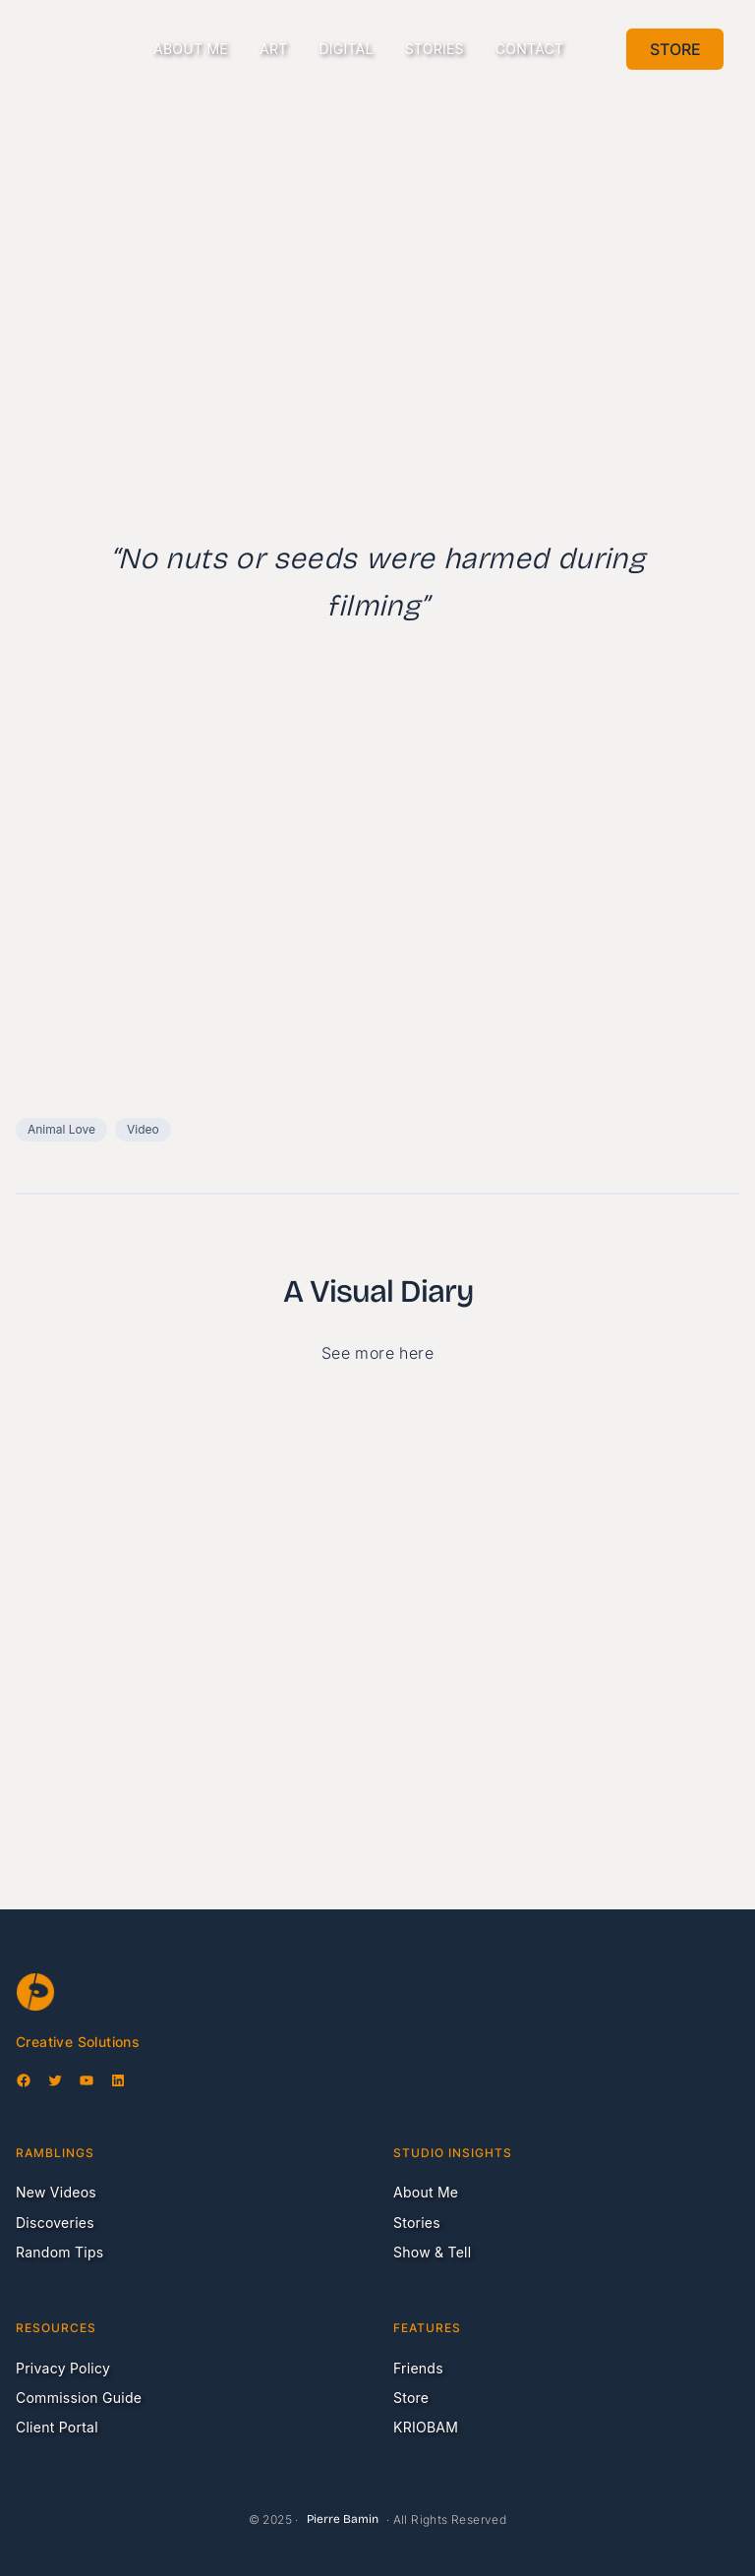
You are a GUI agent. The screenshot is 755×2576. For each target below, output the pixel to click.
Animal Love (61, 1129)
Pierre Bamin (342, 2519)
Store (675, 49)
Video (143, 1129)
